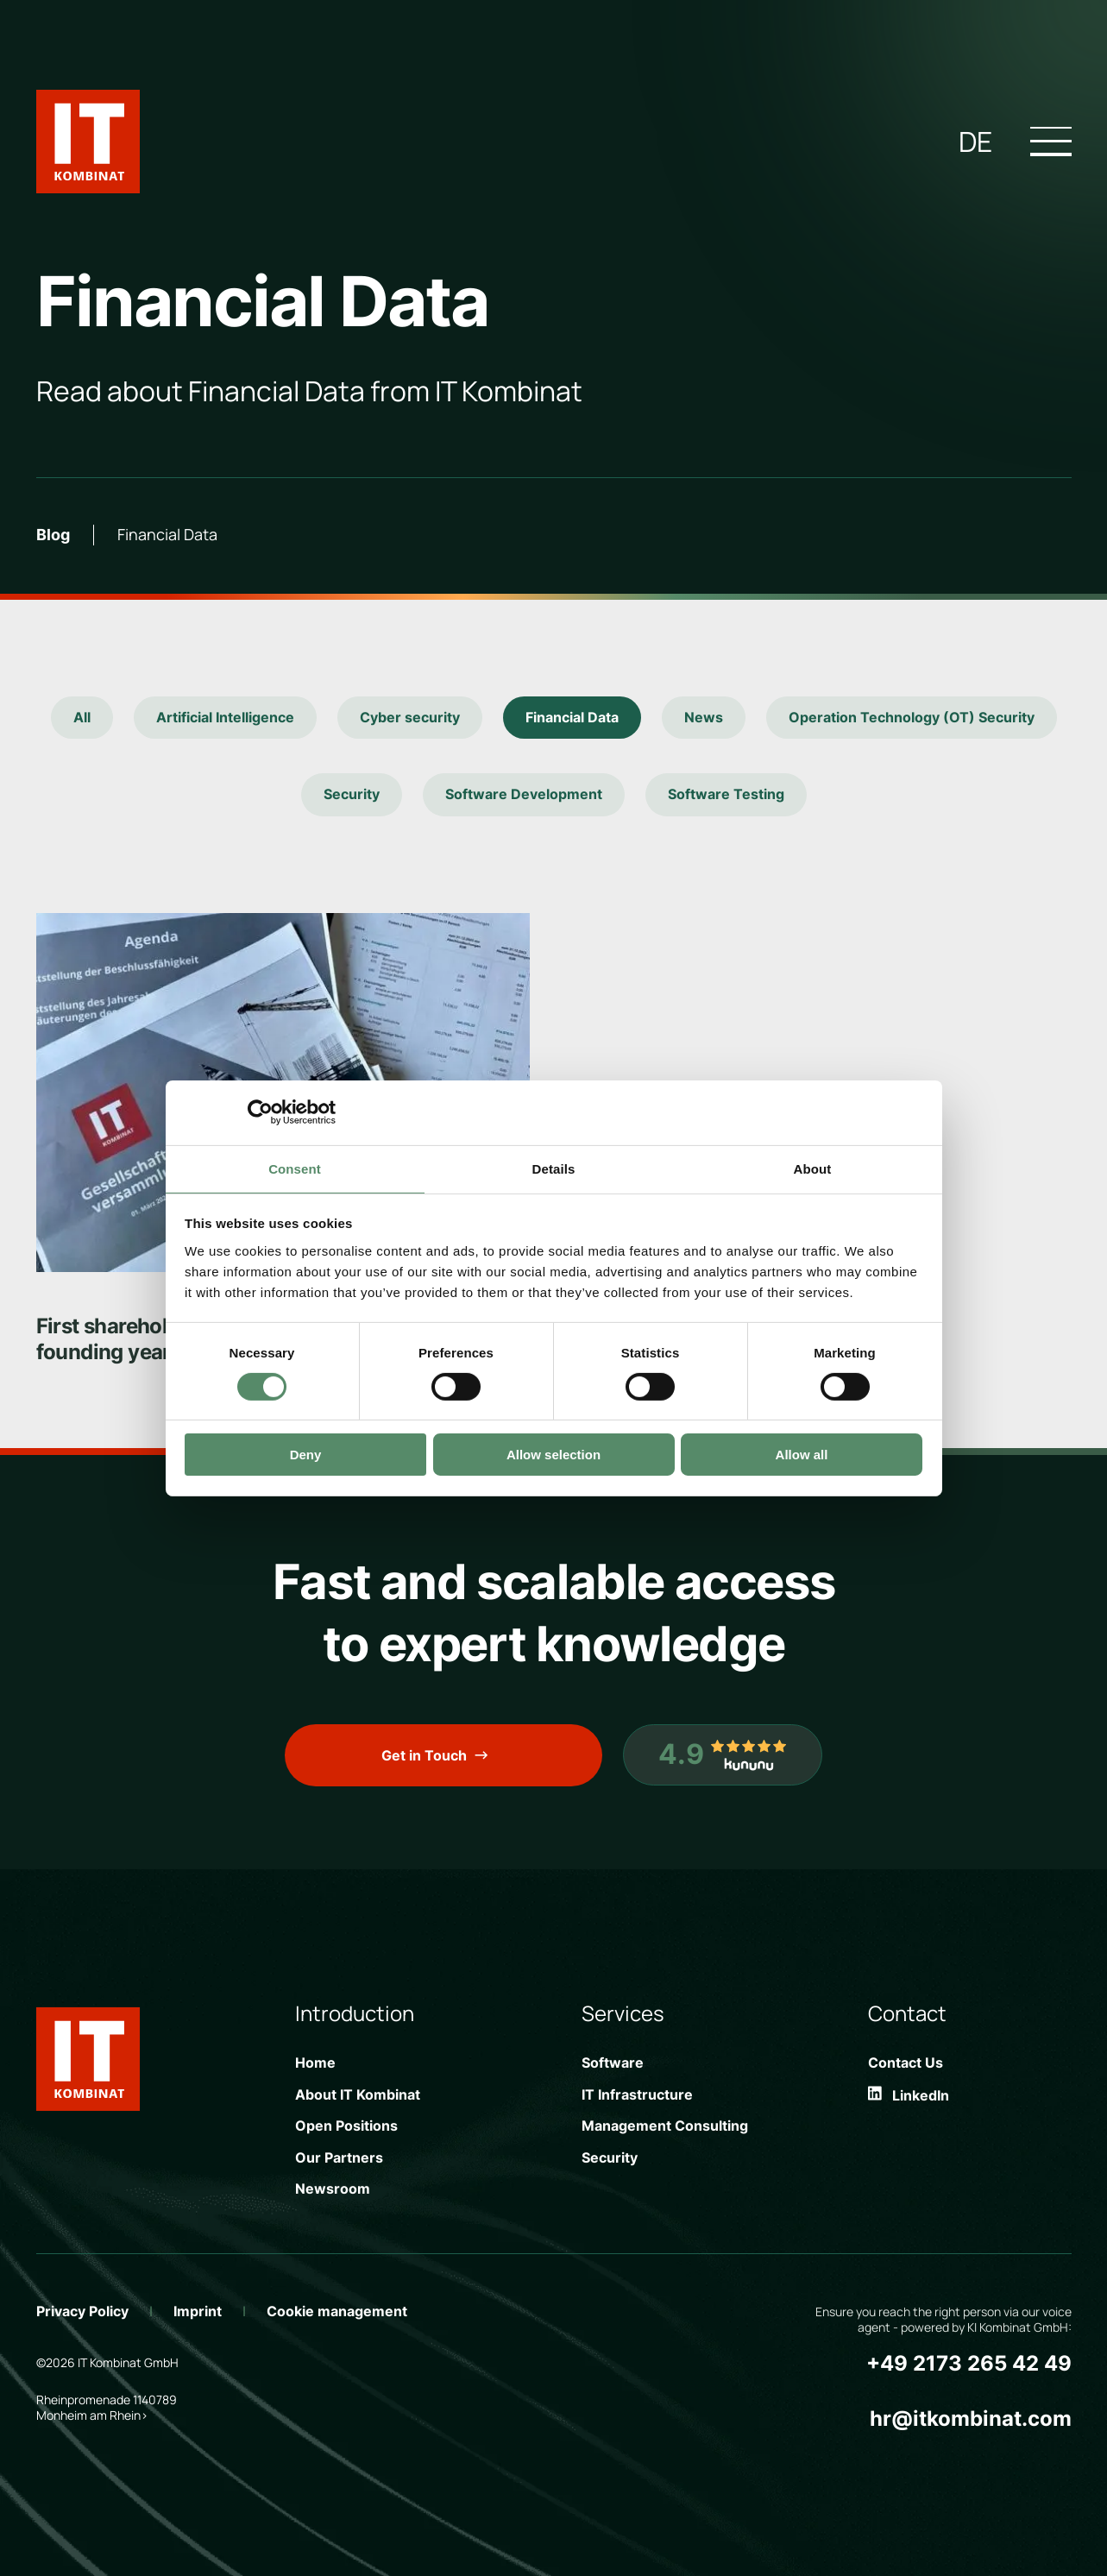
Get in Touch (424, 1755)
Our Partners (339, 2157)
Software (613, 2062)
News (703, 717)
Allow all (802, 1454)
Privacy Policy (82, 2311)
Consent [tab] (294, 1168)
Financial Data (572, 717)
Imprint (197, 2311)
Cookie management (337, 2311)
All (82, 717)
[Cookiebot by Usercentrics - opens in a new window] (260, 1112)
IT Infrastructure (637, 2094)
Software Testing (726, 794)
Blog (53, 535)
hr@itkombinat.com (971, 2418)
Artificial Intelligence (225, 717)
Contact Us (905, 2062)
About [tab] (813, 1168)
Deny (306, 1454)
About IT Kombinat (357, 2094)
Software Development (523, 794)
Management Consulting (665, 2125)
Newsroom (332, 2188)
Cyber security (410, 717)
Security (352, 794)
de (975, 142)
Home (315, 2062)
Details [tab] (554, 1168)
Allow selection (553, 1454)
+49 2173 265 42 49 (969, 2363)
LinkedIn (908, 2095)
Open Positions (346, 2125)
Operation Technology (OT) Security (912, 717)
